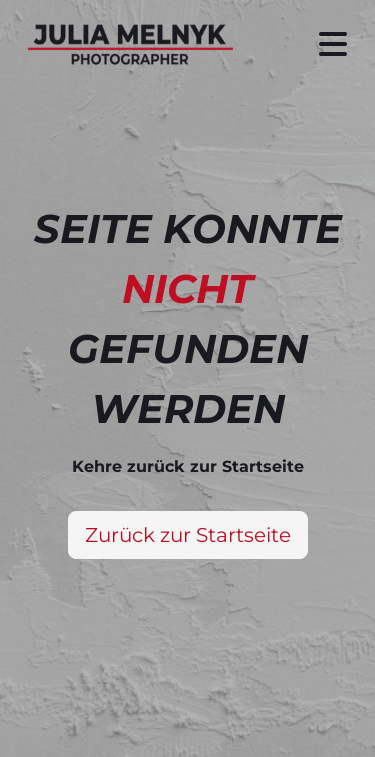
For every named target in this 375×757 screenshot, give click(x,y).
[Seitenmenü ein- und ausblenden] (333, 44)
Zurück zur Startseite (188, 535)
